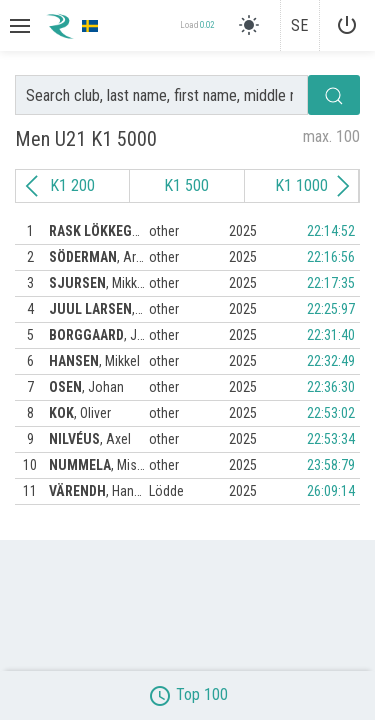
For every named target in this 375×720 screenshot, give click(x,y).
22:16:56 (331, 257)
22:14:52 (331, 231)
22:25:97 (331, 309)
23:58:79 (331, 465)
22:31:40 (331, 335)
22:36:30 (331, 387)
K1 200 (72, 185)
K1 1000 (301, 185)
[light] (249, 25)
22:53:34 (331, 439)
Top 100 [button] (188, 694)
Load (197, 25)
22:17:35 (331, 283)
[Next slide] (343, 186)
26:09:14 (331, 491)
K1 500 (186, 185)
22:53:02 (331, 413)
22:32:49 (331, 361)
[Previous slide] (32, 186)
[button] (18, 26)
